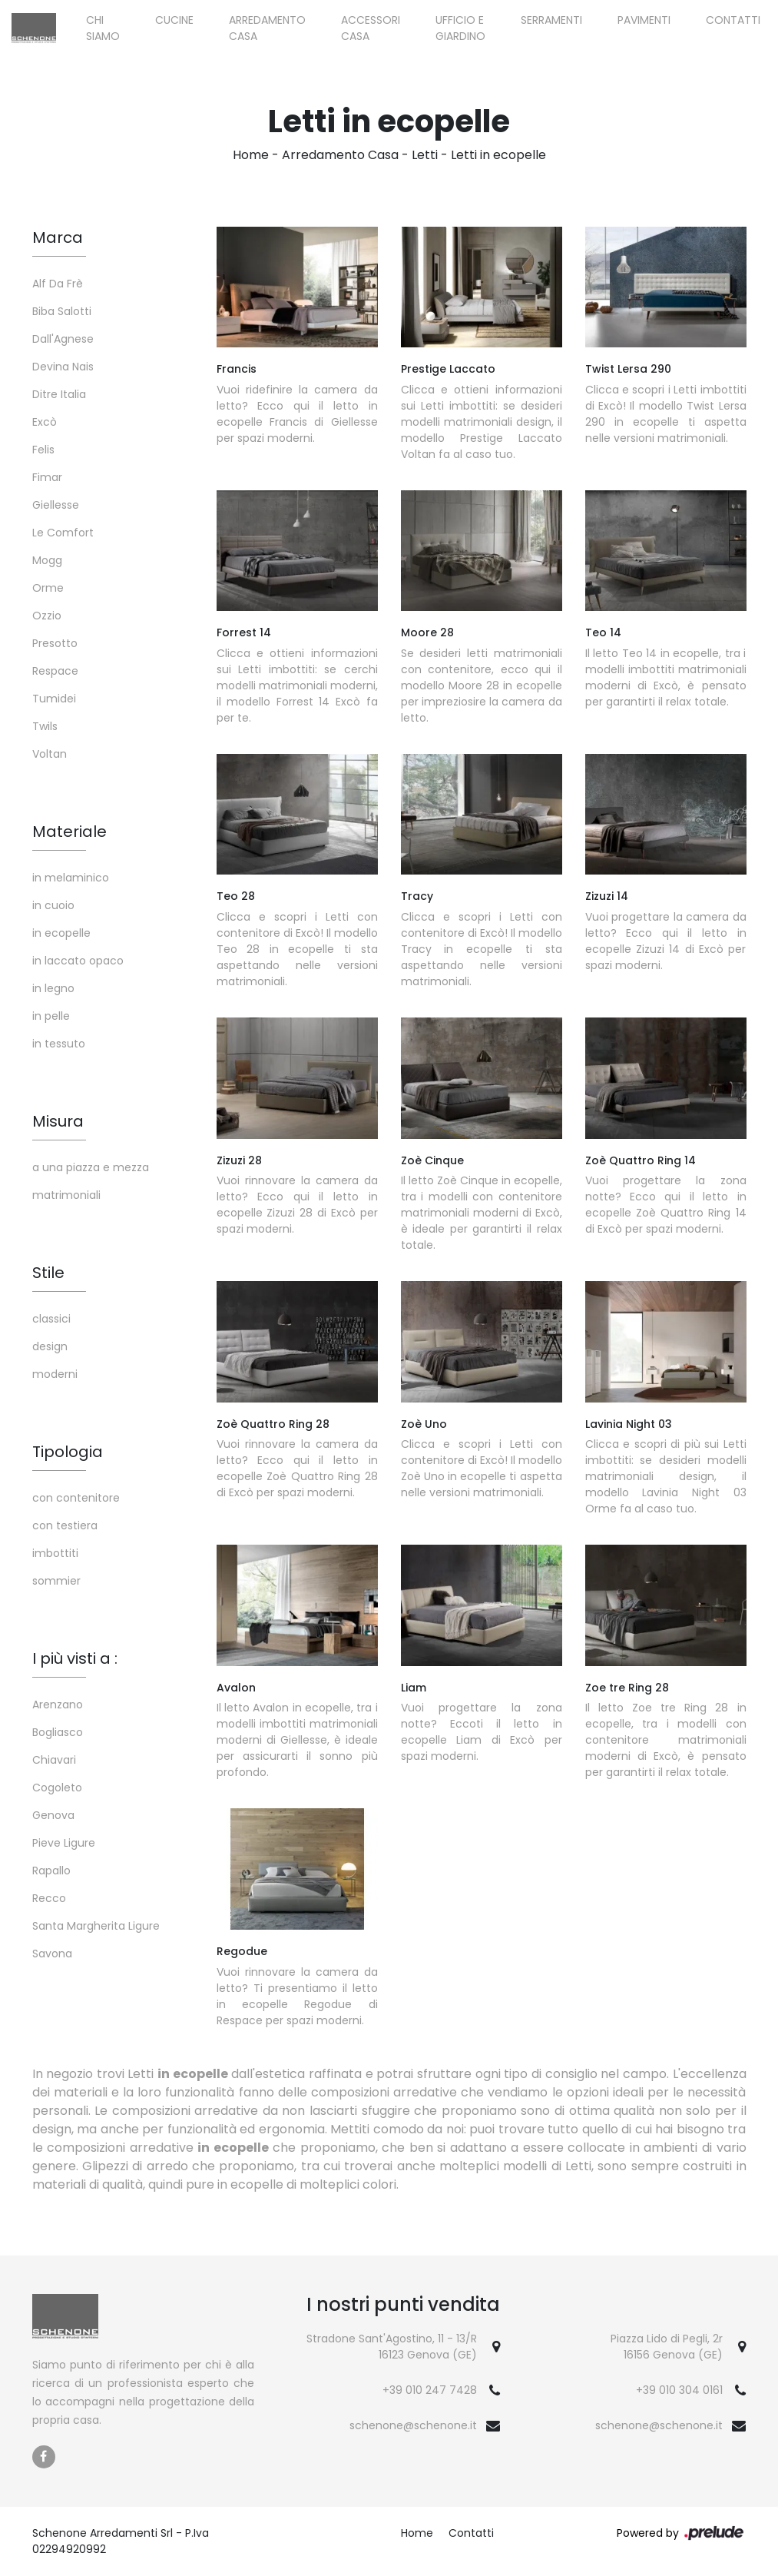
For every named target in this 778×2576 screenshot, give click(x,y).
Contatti (733, 20)
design (50, 1346)
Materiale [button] (69, 831)
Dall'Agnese (63, 339)
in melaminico (70, 877)
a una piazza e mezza (90, 1167)
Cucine (174, 20)
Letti (425, 155)
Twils (45, 726)
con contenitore (76, 1497)
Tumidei (54, 698)
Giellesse (55, 505)
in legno (53, 988)
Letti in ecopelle (498, 155)
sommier (56, 1580)
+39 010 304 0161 (679, 2390)
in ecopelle (61, 933)
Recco (49, 1898)
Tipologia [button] (67, 1451)
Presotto (55, 643)
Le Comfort (63, 532)
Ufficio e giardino (460, 28)
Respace (55, 671)
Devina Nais (63, 366)
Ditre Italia (59, 394)
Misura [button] (58, 1121)
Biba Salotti (61, 311)
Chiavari (54, 1760)
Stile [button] (48, 1272)
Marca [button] (57, 237)
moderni (55, 1374)
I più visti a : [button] (75, 1658)
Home (251, 155)
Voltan (49, 754)
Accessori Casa (370, 28)
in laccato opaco (78, 960)
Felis (43, 449)
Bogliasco (57, 1732)
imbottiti (55, 1553)
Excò (44, 422)
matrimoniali (66, 1195)
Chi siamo (103, 28)
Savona (52, 1953)
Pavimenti (643, 20)
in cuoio (53, 905)
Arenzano (57, 1704)
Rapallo (51, 1870)
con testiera (65, 1525)
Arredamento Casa (267, 28)
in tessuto (58, 1043)
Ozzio (46, 615)
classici (51, 1318)
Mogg (47, 560)
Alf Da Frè (57, 283)
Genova (53, 1815)
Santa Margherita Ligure (96, 1926)
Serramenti (551, 20)
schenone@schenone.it (413, 2425)
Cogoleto (57, 1787)
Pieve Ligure (63, 1843)
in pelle (51, 1016)
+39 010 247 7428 (429, 2390)
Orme (48, 588)
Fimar (47, 477)
